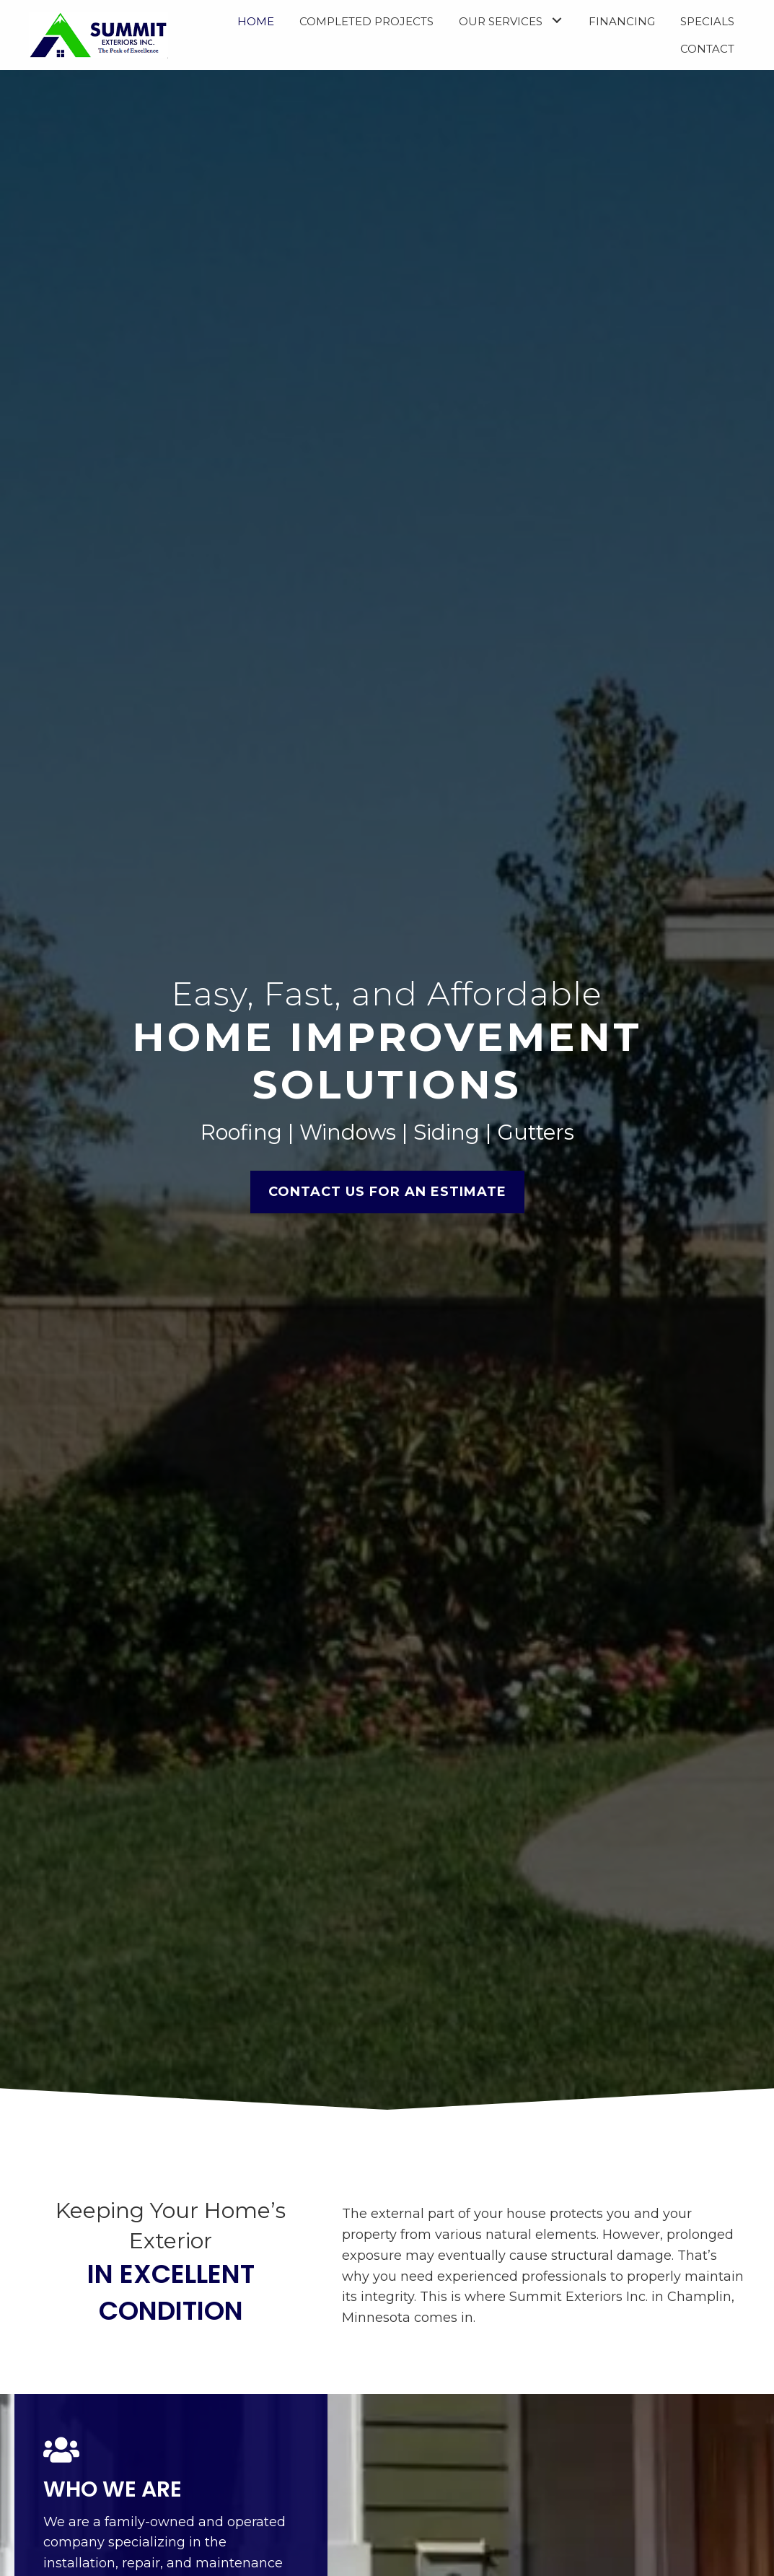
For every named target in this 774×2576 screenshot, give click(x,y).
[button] (556, 19)
